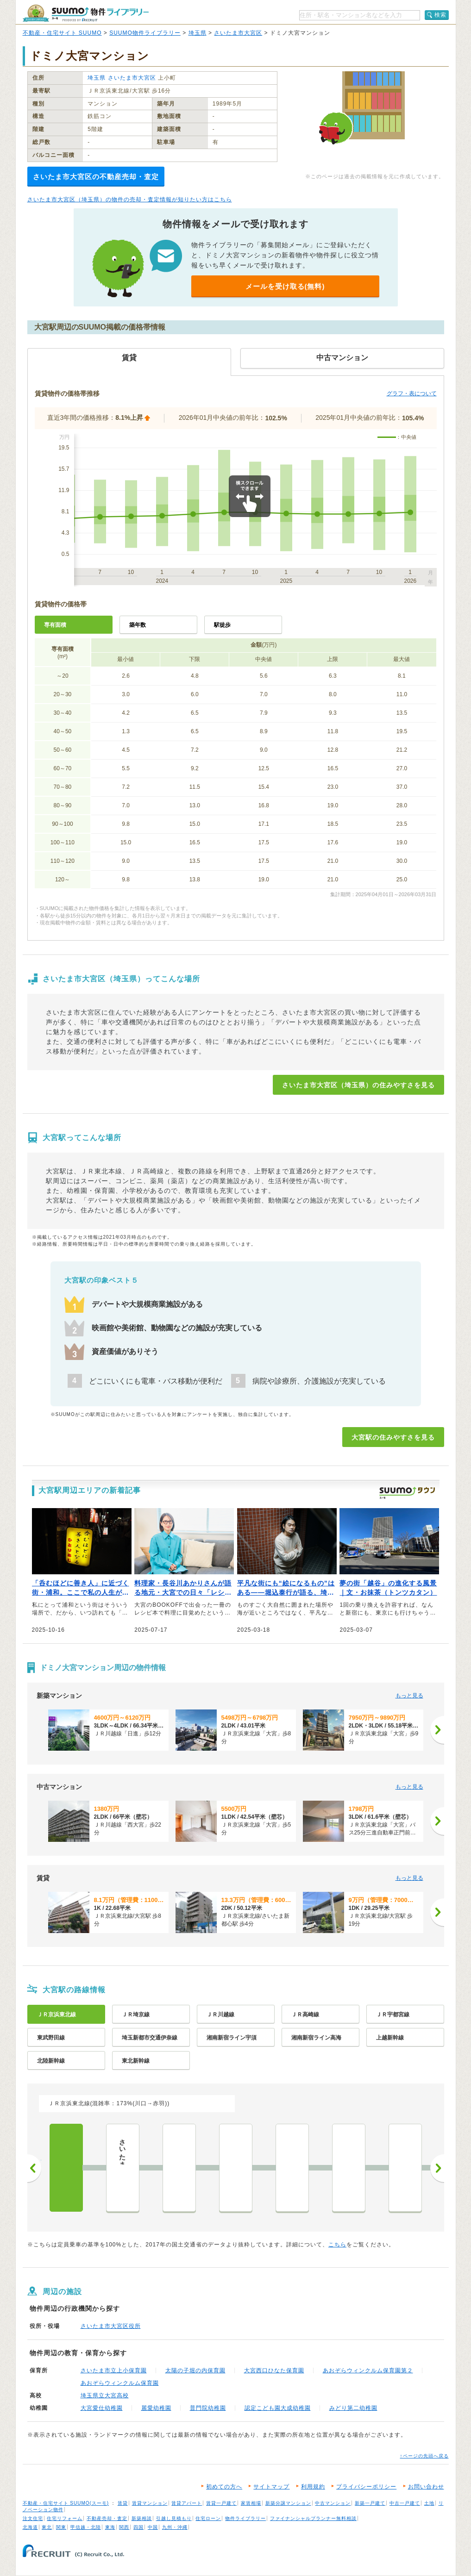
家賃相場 (251, 2503)
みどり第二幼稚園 (353, 2408)
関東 (61, 2527)
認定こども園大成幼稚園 (278, 2408)
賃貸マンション (150, 2503)
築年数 (137, 625)
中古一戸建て (404, 2503)
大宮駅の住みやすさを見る (393, 1437)
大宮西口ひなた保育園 (274, 2370)
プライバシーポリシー (366, 2486)
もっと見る (409, 1695)
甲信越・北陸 (85, 2527)
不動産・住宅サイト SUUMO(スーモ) (66, 2503)
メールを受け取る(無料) (285, 286)
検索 (440, 15)
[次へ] (437, 1730)
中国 (153, 2527)
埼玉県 (197, 33)
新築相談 (142, 2518)
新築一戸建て (370, 2503)
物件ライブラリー (245, 2518)
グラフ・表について (412, 393)
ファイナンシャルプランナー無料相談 (313, 2518)
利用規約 (313, 2486)
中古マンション (333, 2503)
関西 (124, 2527)
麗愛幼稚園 (156, 2408)
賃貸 (123, 2503)
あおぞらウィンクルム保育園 (120, 2383)
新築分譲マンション (288, 2503)
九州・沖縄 (175, 2527)
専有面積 (55, 625)
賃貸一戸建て (221, 2503)
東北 (47, 2527)
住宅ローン (208, 2518)
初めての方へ (224, 2486)
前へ (34, 2168)
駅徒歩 (222, 625)
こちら (337, 2244)
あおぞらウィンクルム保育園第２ (368, 2370)
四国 (138, 2527)
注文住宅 (33, 2518)
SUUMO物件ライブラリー (145, 33)
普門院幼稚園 (208, 2408)
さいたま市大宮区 (238, 33)
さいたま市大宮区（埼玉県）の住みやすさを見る (358, 1085)
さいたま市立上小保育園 (114, 2370)
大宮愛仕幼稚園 (102, 2408)
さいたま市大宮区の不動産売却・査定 (96, 177)
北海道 (30, 2527)
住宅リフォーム (64, 2518)
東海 (110, 2527)
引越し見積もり (174, 2518)
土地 (429, 2503)
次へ (437, 2168)
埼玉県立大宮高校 (105, 2395)
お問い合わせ (426, 2486)
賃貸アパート (186, 2503)
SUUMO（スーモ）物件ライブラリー (86, 13)
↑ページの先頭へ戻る (424, 2455)
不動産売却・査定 (107, 2518)
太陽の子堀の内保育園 (195, 2370)
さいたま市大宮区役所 (111, 2326)
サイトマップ (271, 2486)
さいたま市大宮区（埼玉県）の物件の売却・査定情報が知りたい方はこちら (129, 199)
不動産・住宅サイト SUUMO (62, 33)
